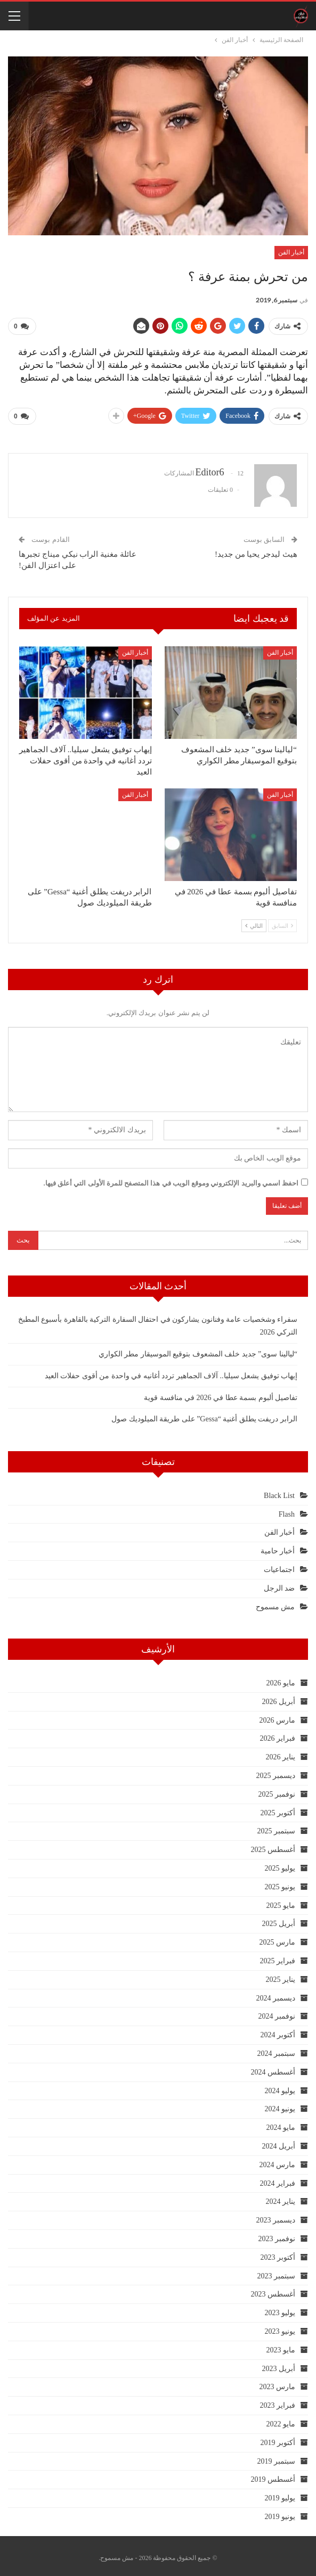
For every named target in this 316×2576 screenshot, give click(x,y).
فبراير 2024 (278, 2179)
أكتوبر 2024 (278, 2031)
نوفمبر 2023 (277, 2234)
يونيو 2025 (280, 1883)
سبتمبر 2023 (276, 2272)
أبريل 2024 (279, 2142)
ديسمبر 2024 (276, 1994)
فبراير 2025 (278, 1957)
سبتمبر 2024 (276, 2049)
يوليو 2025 (280, 1864)
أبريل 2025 (279, 1920)
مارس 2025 (278, 1939)
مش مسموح (275, 1603)
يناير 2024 (281, 2198)
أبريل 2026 (279, 1697)
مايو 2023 (281, 2346)
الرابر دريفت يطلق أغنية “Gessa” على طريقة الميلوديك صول (204, 1415)
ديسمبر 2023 (276, 2216)
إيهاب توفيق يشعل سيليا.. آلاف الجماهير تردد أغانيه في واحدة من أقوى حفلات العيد (171, 1372)
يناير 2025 (281, 1975)
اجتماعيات (279, 1565)
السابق (282, 921)
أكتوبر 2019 (278, 2438)
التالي (254, 921)
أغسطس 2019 (273, 2476)
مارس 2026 (278, 1716)
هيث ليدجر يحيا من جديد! (256, 550)
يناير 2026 (281, 1753)
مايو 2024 (281, 2124)
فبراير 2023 (278, 2402)
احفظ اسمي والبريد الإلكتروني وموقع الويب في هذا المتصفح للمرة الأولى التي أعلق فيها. (171, 1179)
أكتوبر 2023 (278, 2253)
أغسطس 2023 (273, 2290)
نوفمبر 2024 (277, 2013)
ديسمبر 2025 (276, 1771)
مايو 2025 (281, 1901)
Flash (287, 1510)
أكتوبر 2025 (278, 1809)
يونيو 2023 (280, 2327)
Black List (279, 1491)
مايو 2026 (281, 1679)
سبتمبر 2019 (276, 2457)
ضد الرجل (279, 1584)
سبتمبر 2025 (276, 1827)
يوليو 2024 (280, 2087)
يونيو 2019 (280, 2512)
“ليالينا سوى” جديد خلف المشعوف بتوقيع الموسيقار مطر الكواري (198, 1350)
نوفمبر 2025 (277, 1790)
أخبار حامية (278, 1547)
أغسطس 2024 (273, 2068)
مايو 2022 (281, 2420)
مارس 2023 (278, 2383)
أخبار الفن (291, 252)
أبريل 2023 (279, 2364)
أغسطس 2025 (273, 1846)
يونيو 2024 (280, 2105)
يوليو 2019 (280, 2494)
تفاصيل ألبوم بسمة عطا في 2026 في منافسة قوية (220, 1393)
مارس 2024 (278, 2161)
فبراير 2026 (278, 1735)
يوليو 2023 (280, 2309)
